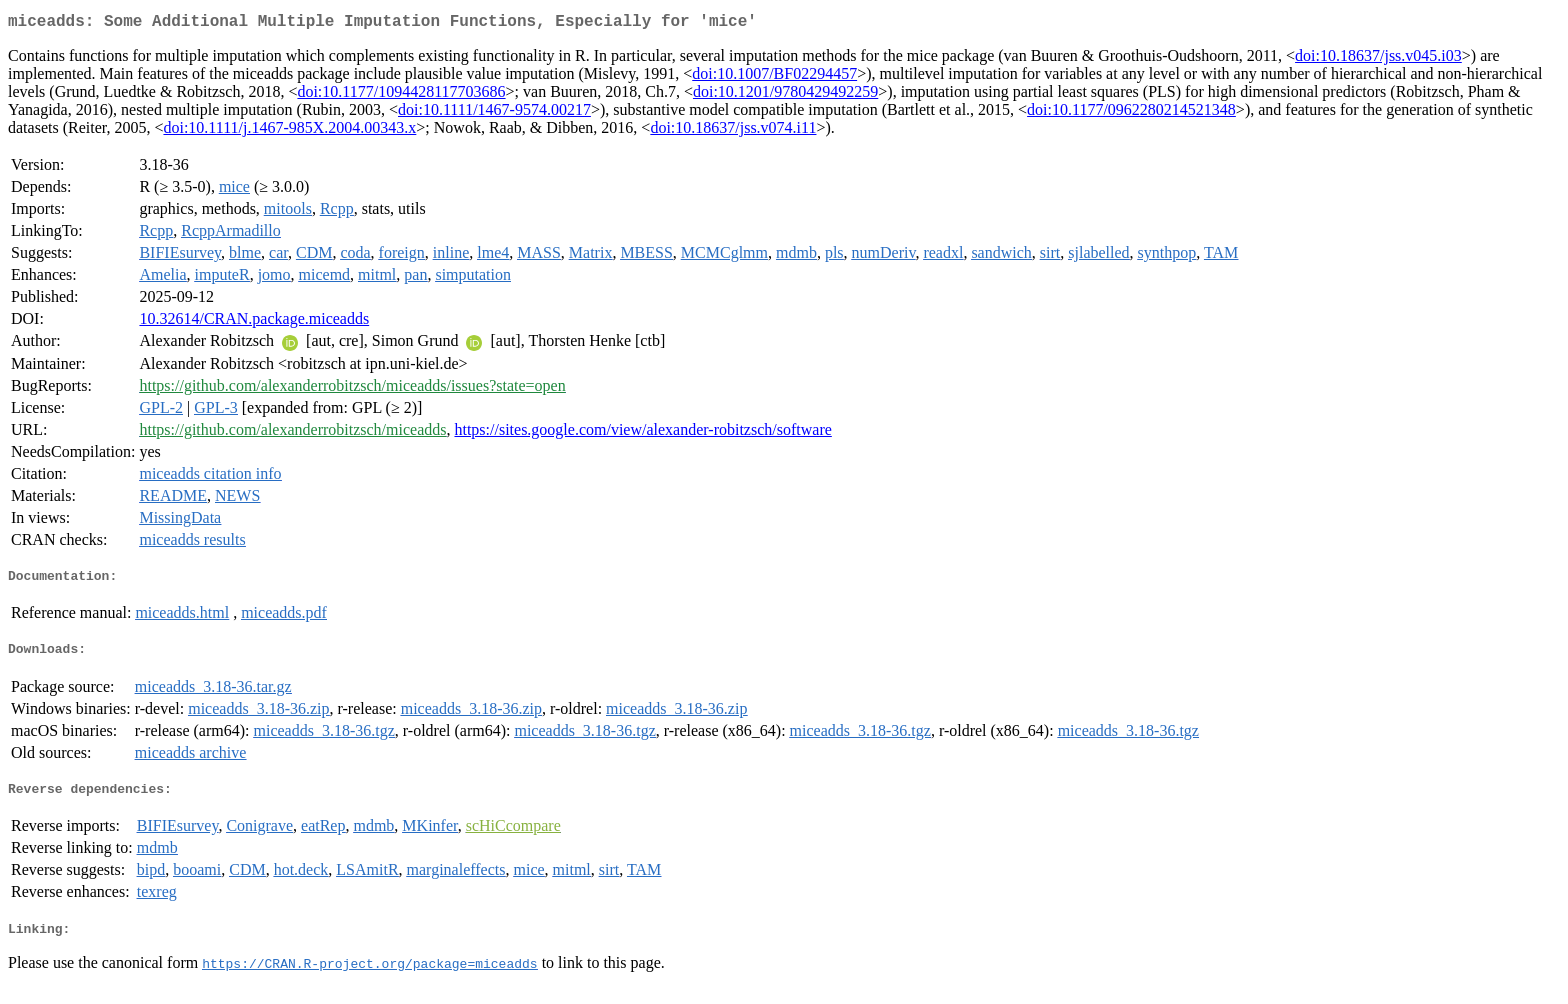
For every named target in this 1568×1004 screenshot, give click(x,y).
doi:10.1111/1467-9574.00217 (494, 113)
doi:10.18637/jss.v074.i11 (733, 131)
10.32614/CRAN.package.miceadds (254, 322)
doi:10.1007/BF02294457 (774, 77)
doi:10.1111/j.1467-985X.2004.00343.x (289, 131)
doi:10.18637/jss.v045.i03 (1378, 59)
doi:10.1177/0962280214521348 (1131, 113)
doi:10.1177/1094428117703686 (401, 95)
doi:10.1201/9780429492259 (785, 95)
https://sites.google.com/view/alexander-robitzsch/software (642, 433)
